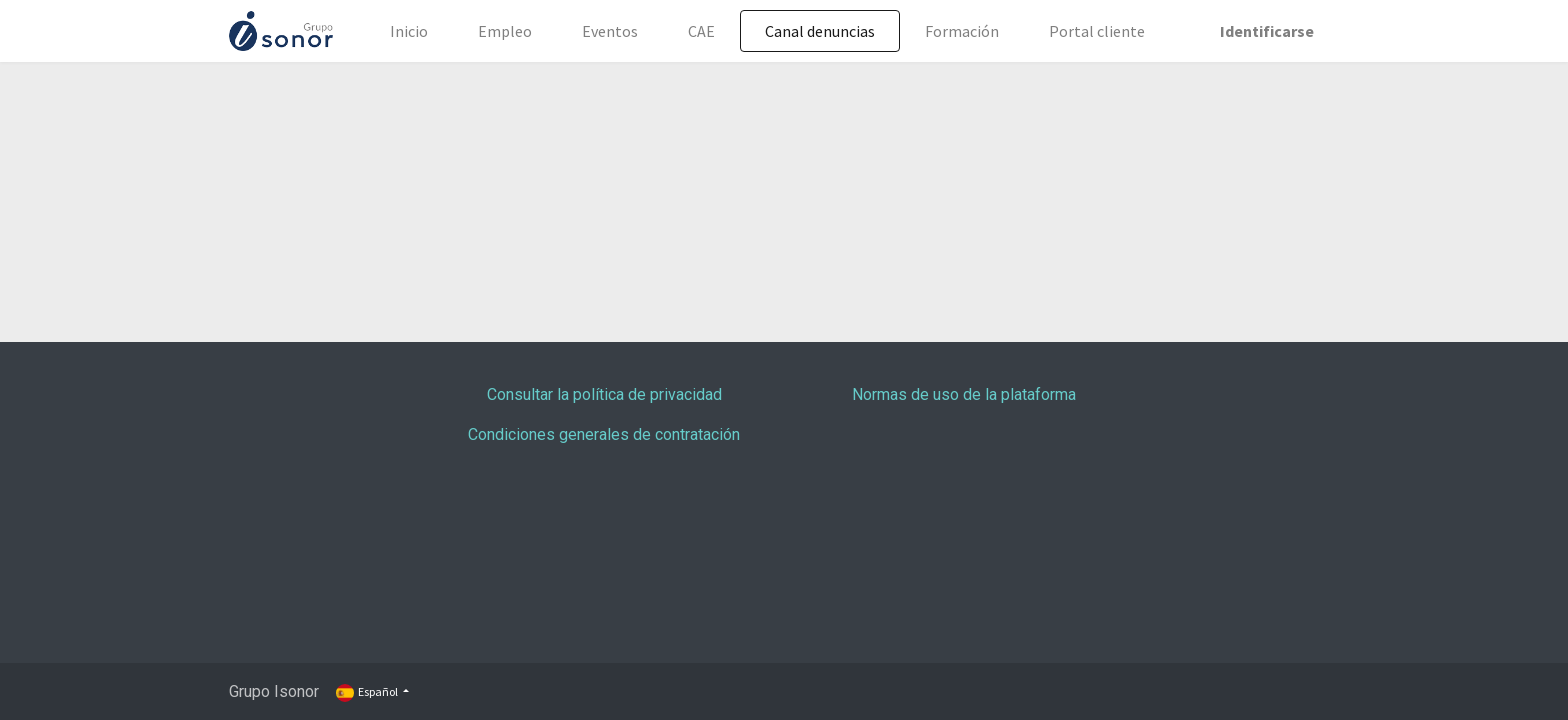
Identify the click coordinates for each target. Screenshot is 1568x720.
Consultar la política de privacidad (604, 394)
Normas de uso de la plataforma (964, 394)
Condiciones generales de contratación (604, 434)
